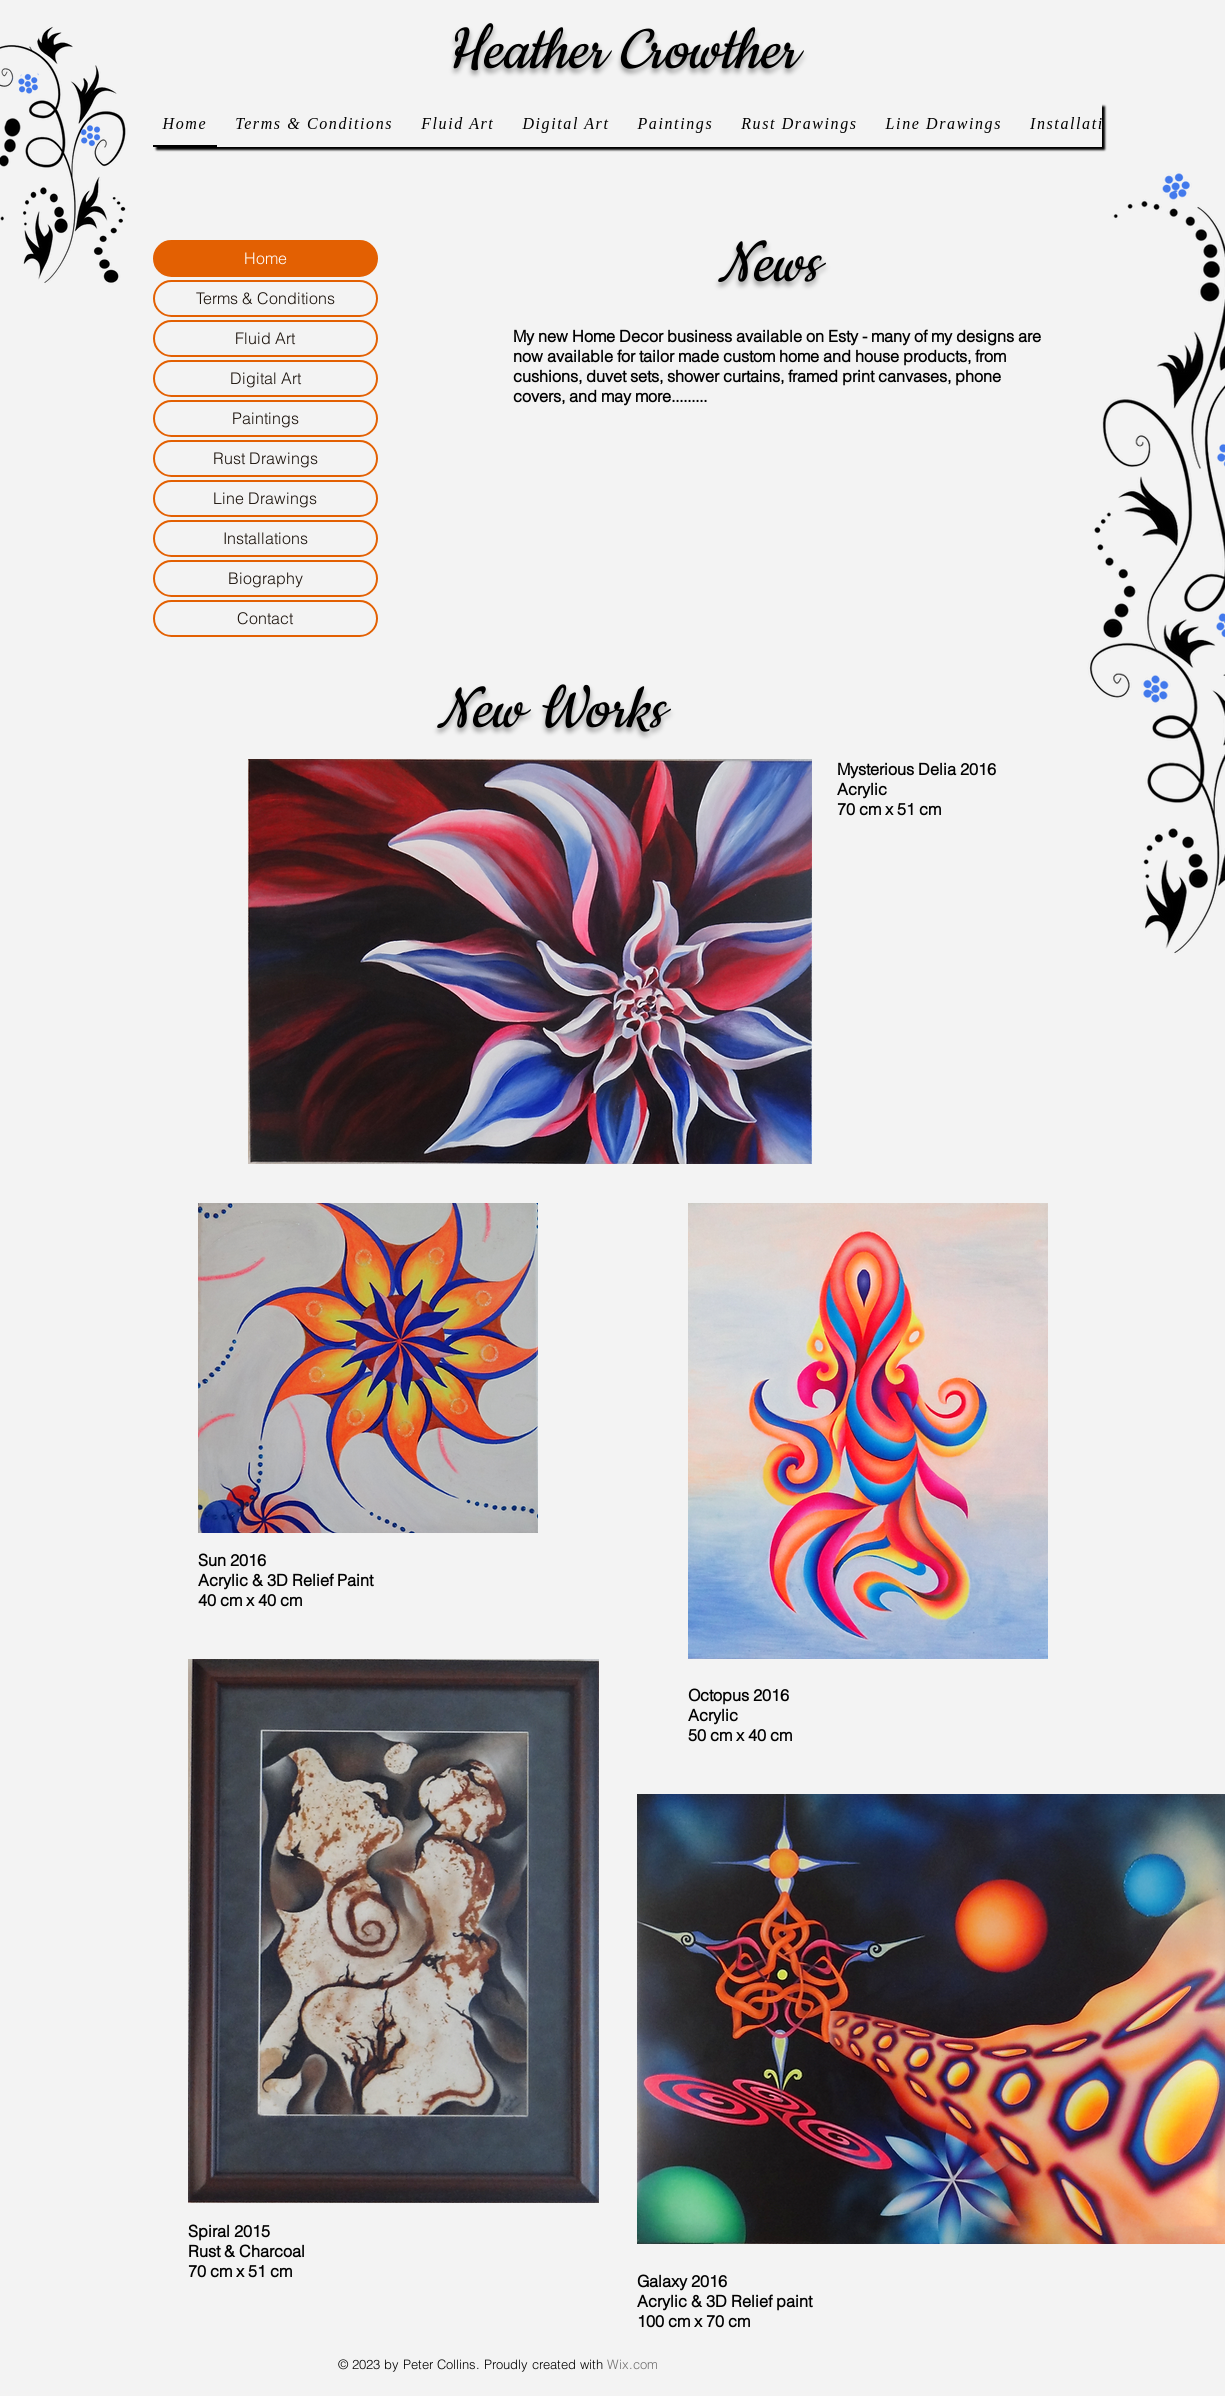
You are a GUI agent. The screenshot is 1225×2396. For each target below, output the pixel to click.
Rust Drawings (265, 458)
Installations (265, 538)
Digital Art (265, 378)
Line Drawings (265, 498)
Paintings (265, 418)
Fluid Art (265, 338)
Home (265, 258)
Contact (265, 618)
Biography (265, 578)
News (768, 265)
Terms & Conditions (265, 298)
